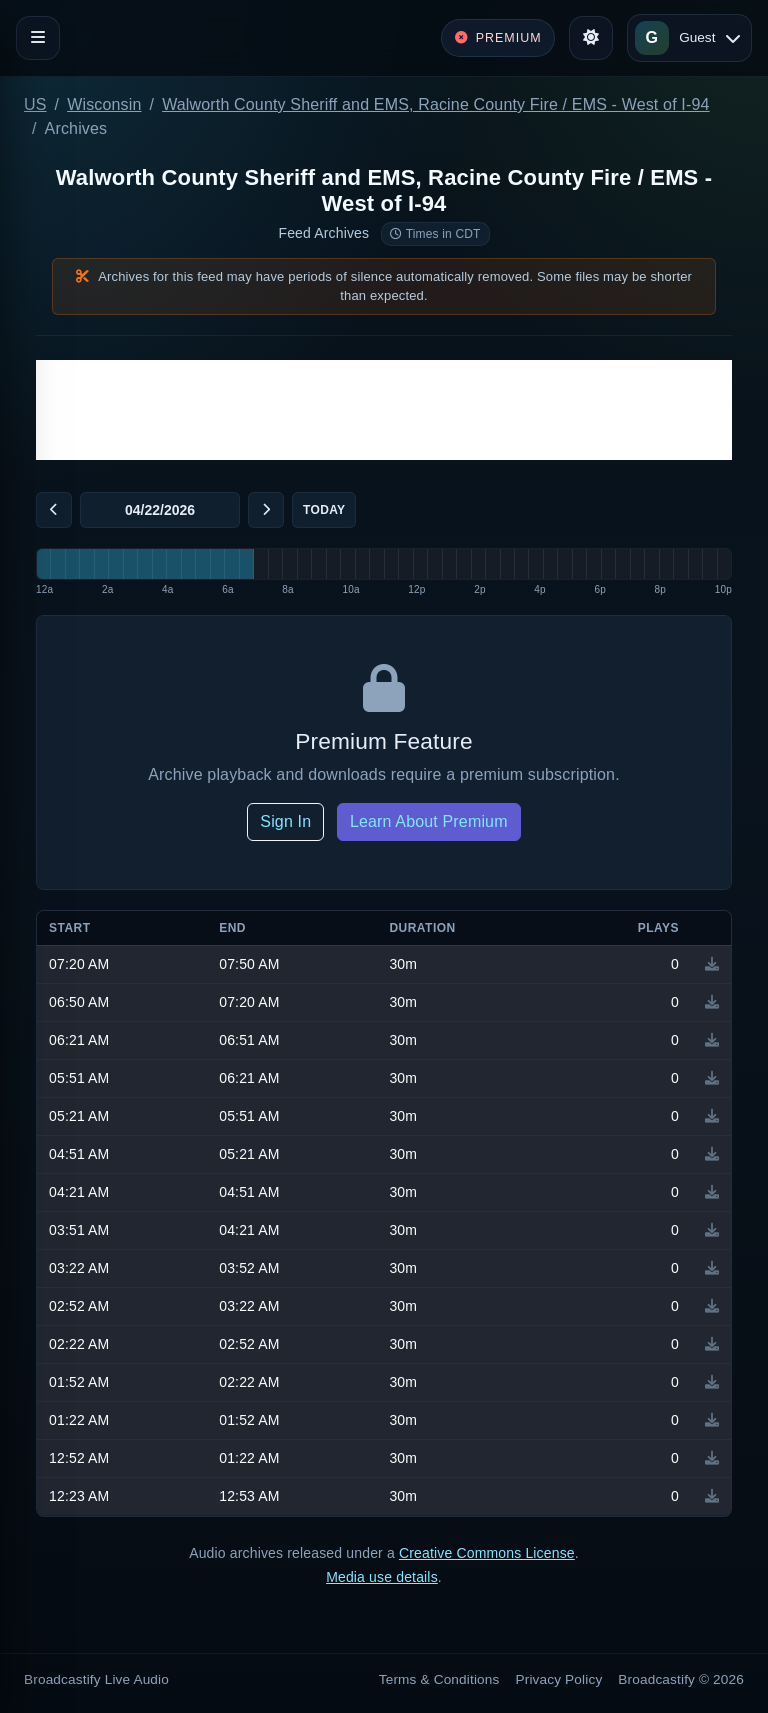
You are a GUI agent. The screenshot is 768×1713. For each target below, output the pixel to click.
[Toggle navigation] (38, 38)
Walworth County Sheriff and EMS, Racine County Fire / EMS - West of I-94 (435, 104)
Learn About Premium (429, 821)
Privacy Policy (559, 1679)
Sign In (285, 821)
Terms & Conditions (439, 1679)
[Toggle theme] (591, 38)
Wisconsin (104, 104)
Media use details (382, 1577)
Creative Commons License (487, 1553)
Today (324, 510)
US (35, 104)
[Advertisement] (384, 410)
